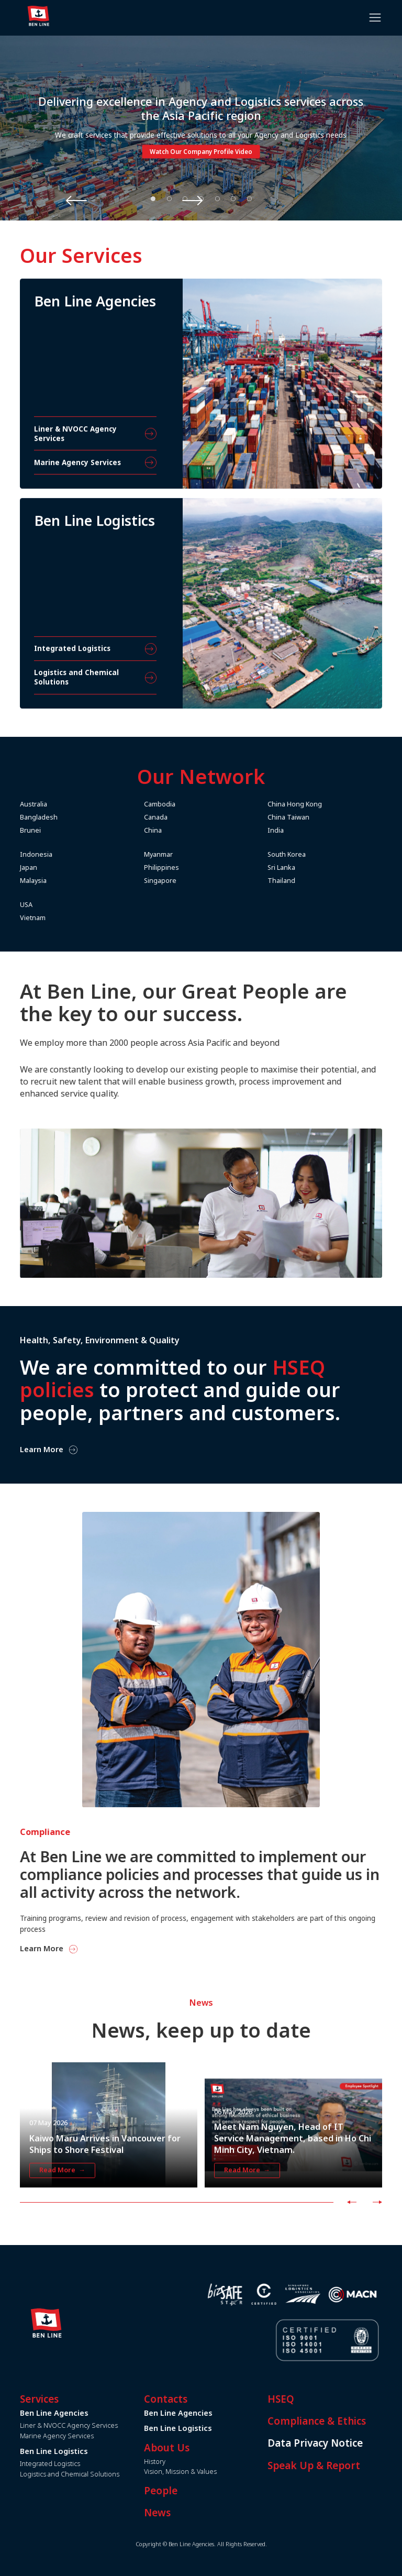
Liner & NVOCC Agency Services (104, 2425)
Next (276, 199)
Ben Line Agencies (213, 2413)
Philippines (196, 867)
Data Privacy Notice (350, 2443)
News (192, 2512)
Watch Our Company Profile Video (201, 152)
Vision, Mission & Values (215, 2471)
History (189, 2461)
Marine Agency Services (92, 2435)
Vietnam (68, 917)
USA (61, 904)
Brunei (65, 830)
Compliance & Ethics (352, 2421)
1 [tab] (153, 198)
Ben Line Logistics (213, 2428)
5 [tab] (217, 198)
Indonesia (71, 854)
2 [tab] (169, 198)
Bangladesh (74, 817)
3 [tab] (185, 198)
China (188, 830)
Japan (63, 867)
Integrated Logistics (85, 2463)
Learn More (76, 1948)
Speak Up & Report (349, 2465)
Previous (126, 199)
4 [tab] (201, 198)
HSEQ (316, 2399)
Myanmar (193, 854)
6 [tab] (233, 198)
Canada (191, 817)
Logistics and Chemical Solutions (104, 2474)
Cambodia (194, 804)
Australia (68, 804)
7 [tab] (249, 198)
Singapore (195, 880)
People (196, 2490)
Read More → (62, 2205)
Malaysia (68, 880)
